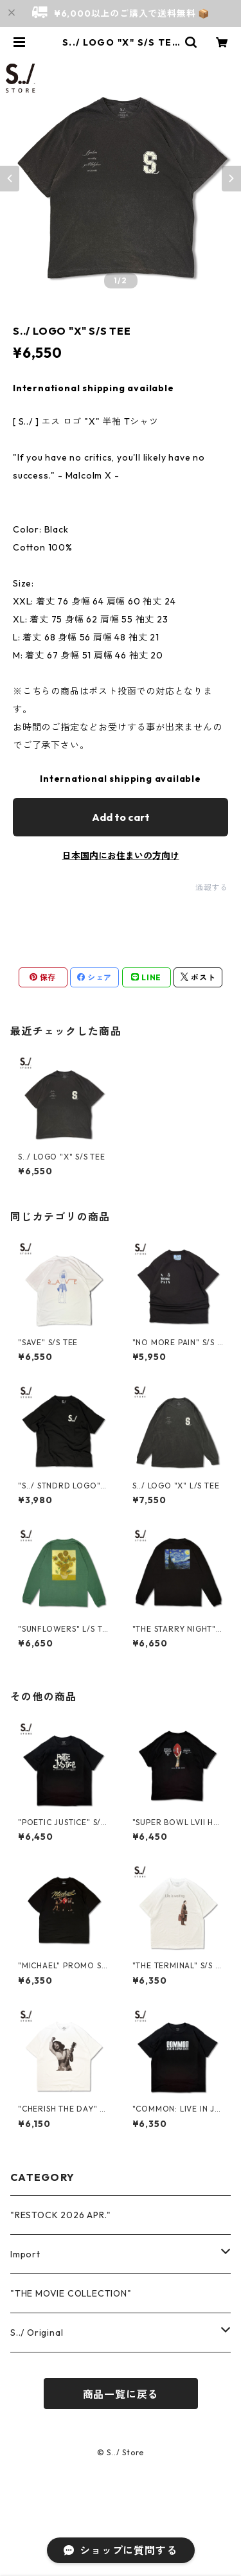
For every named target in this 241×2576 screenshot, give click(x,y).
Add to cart (121, 817)
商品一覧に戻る (121, 2394)
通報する (211, 887)
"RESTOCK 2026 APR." (60, 2215)
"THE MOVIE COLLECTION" (71, 2293)
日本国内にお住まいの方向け (120, 855)
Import (25, 2254)
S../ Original (36, 2332)
